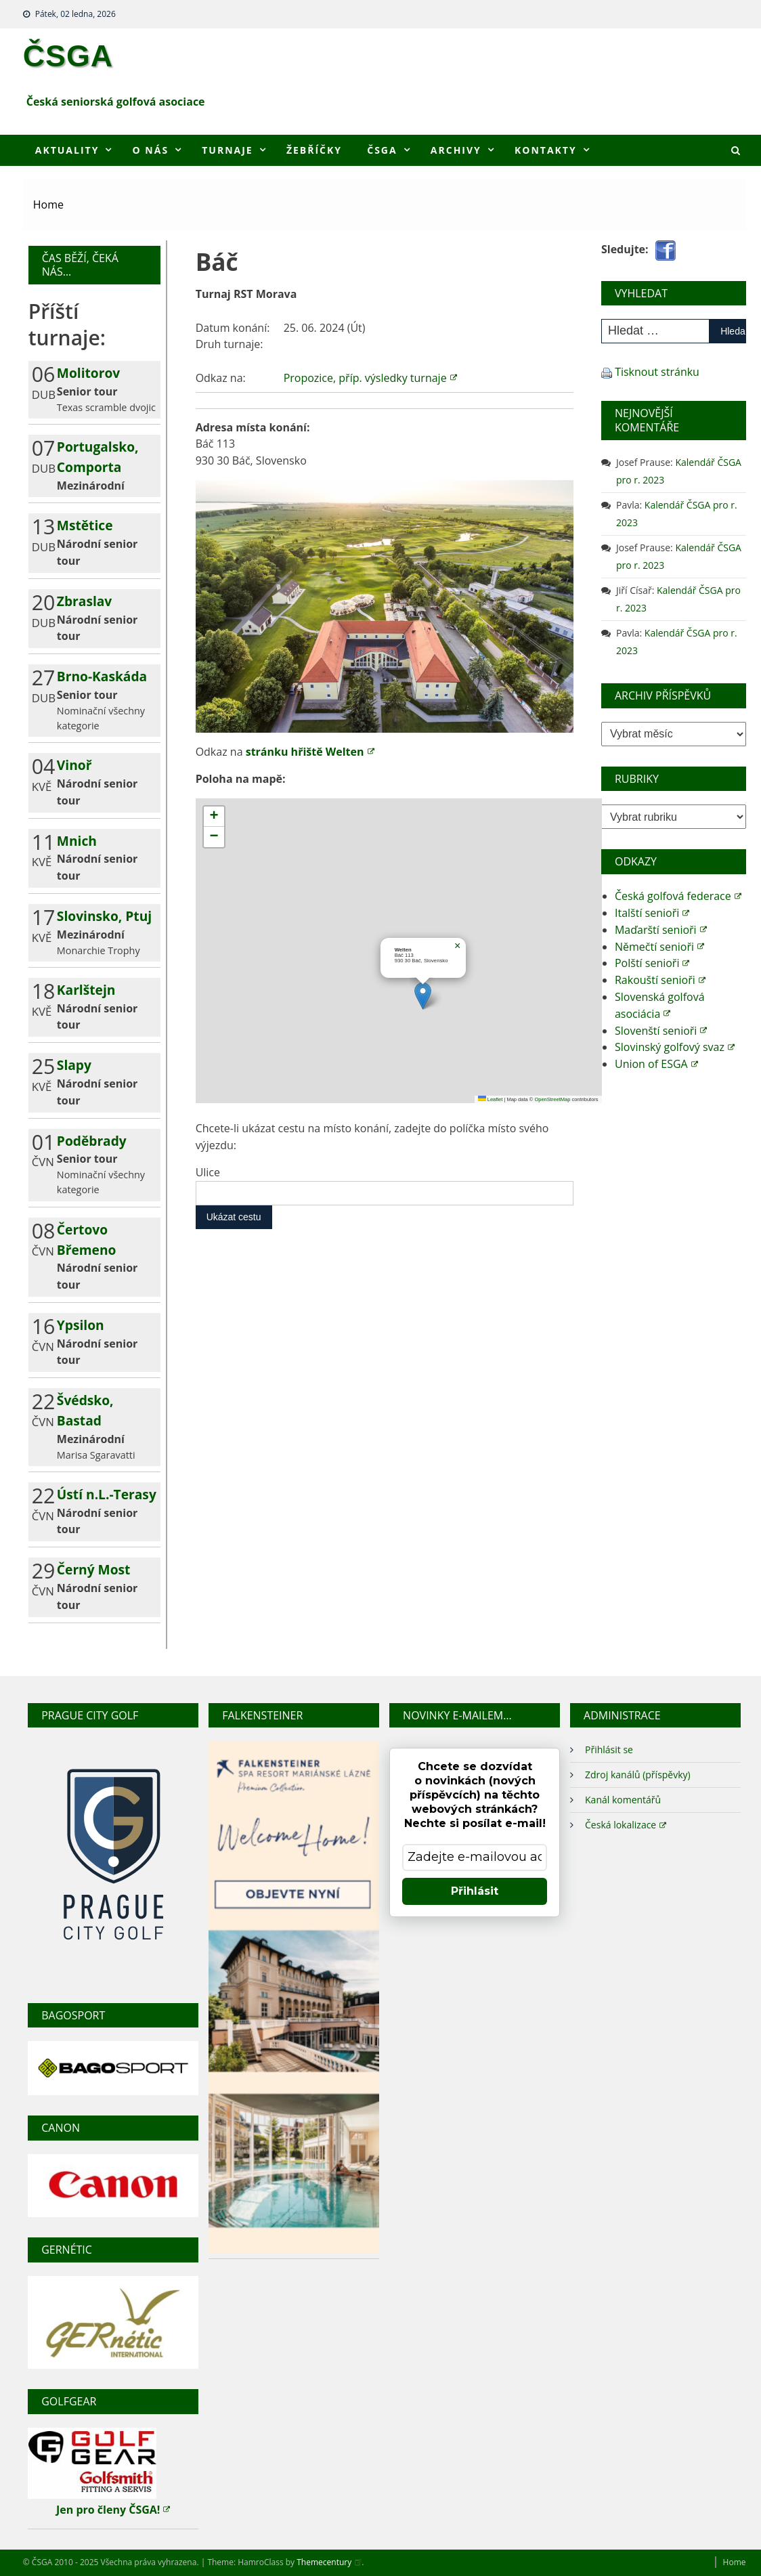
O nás (151, 150)
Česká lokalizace (625, 1825)
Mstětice (85, 525)
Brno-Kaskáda (102, 676)
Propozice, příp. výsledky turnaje (370, 377)
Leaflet (490, 1099)
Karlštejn (86, 990)
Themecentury (329, 2562)
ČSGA (68, 55)
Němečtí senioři (659, 946)
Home (734, 2562)
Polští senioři (652, 963)
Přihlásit (474, 1891)
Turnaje (227, 150)
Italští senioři (652, 912)
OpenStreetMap (552, 1099)
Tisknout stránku (657, 371)
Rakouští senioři (660, 979)
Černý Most (94, 1569)
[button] (422, 996)
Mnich (77, 841)
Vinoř (74, 765)
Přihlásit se (609, 1749)
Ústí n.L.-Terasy (106, 1494)
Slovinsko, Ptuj (104, 916)
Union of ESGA (656, 1063)
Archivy (456, 150)
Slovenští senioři (661, 1030)
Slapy (74, 1065)
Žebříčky (314, 150)
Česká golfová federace (678, 895)
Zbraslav (84, 601)
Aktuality (67, 150)
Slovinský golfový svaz (675, 1046)
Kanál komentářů (623, 1799)
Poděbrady (92, 1141)
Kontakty (546, 150)
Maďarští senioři (661, 929)
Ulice (208, 1172)
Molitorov (88, 373)
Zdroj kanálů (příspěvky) (638, 1774)
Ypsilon (80, 1325)
